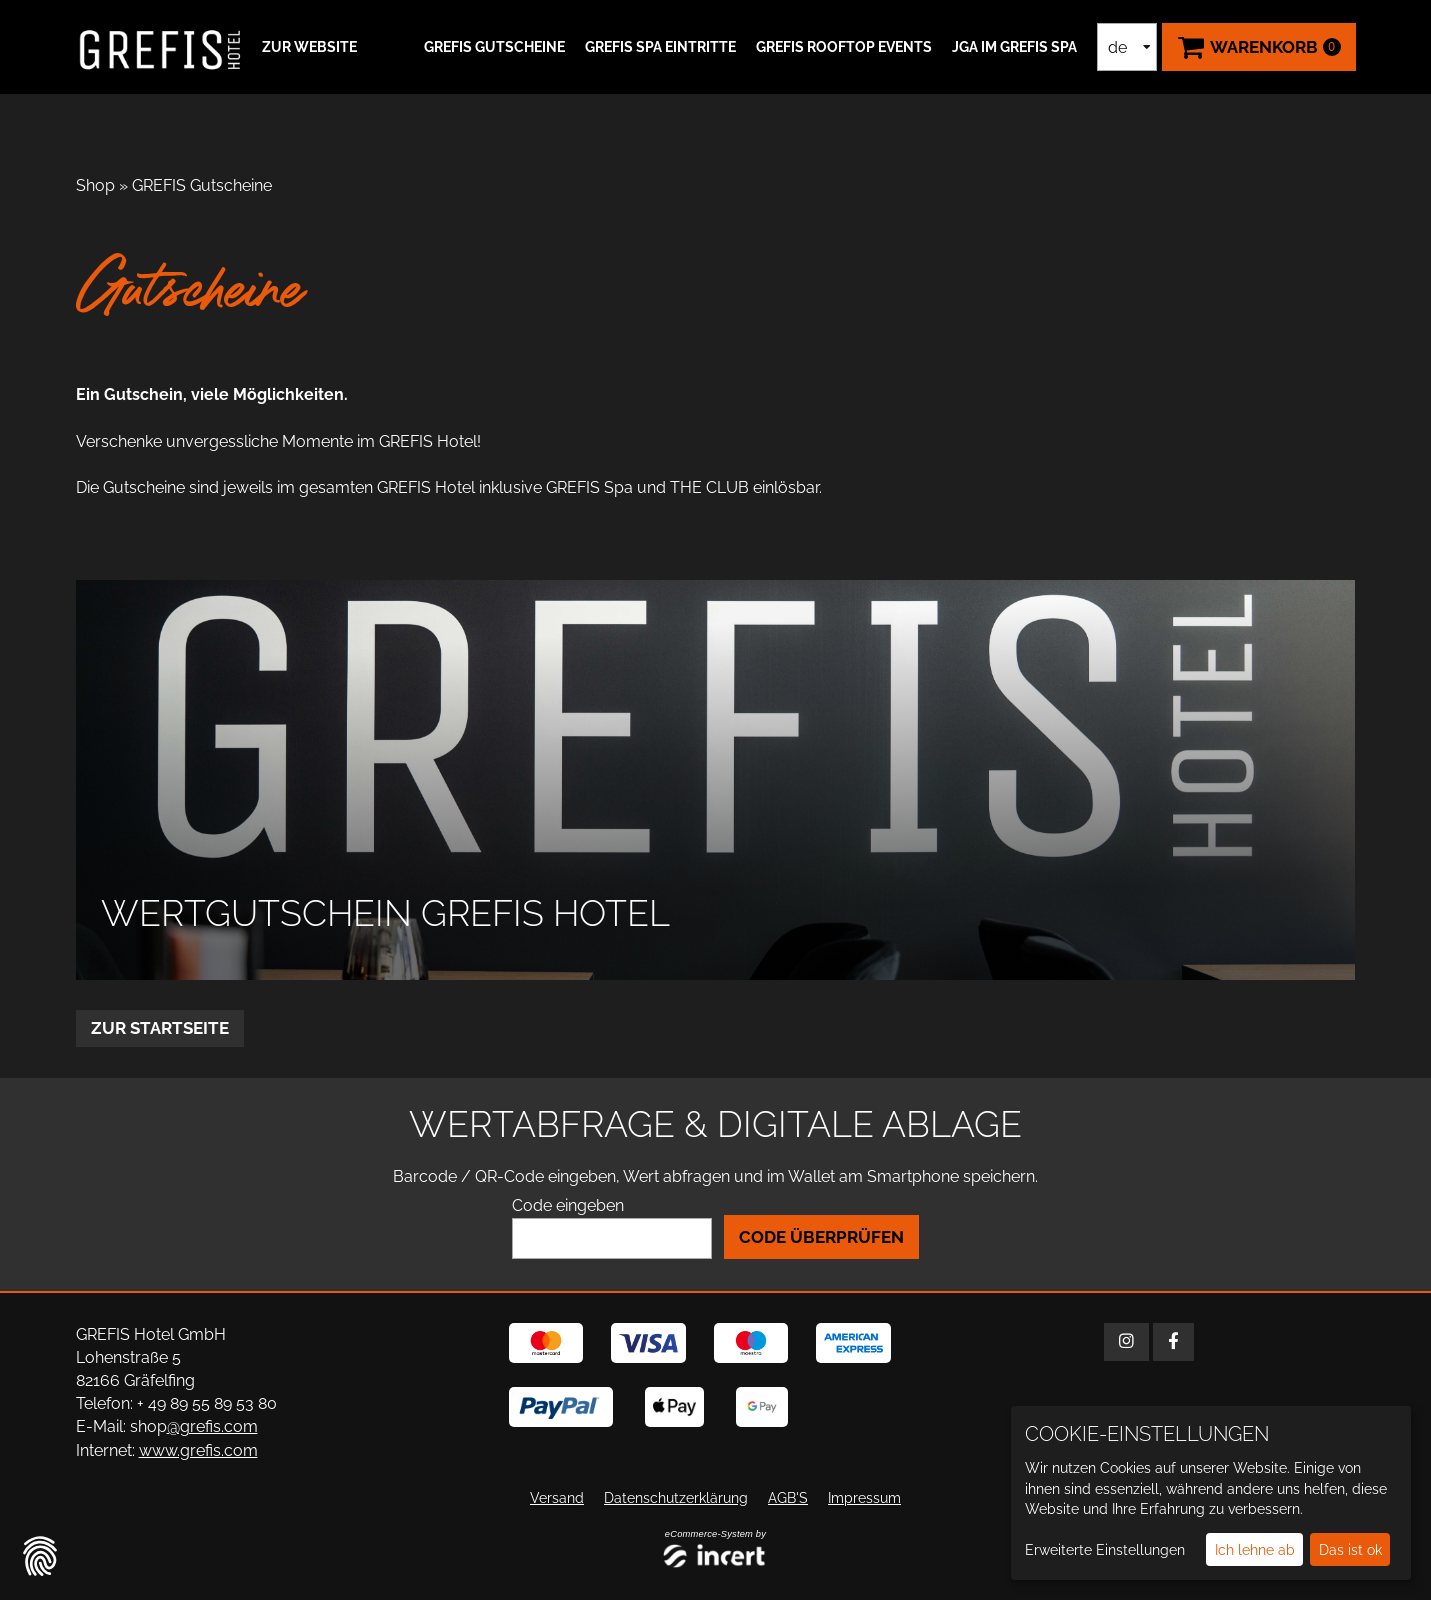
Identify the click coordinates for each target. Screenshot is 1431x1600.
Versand (557, 1497)
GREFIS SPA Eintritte (660, 47)
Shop (95, 185)
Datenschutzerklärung (676, 1497)
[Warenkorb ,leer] (1259, 47)
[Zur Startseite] (161, 47)
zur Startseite (160, 1028)
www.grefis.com (198, 1449)
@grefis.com (212, 1426)
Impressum (864, 1497)
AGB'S (788, 1497)
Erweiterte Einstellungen (1105, 1550)
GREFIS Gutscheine (494, 47)
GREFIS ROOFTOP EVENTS (844, 47)
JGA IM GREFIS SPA (1014, 47)
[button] (307, 47)
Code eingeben (568, 1205)
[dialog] (1211, 1493)
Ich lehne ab (1255, 1550)
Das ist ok (1350, 1550)
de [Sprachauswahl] (1117, 47)
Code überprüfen (821, 1237)
